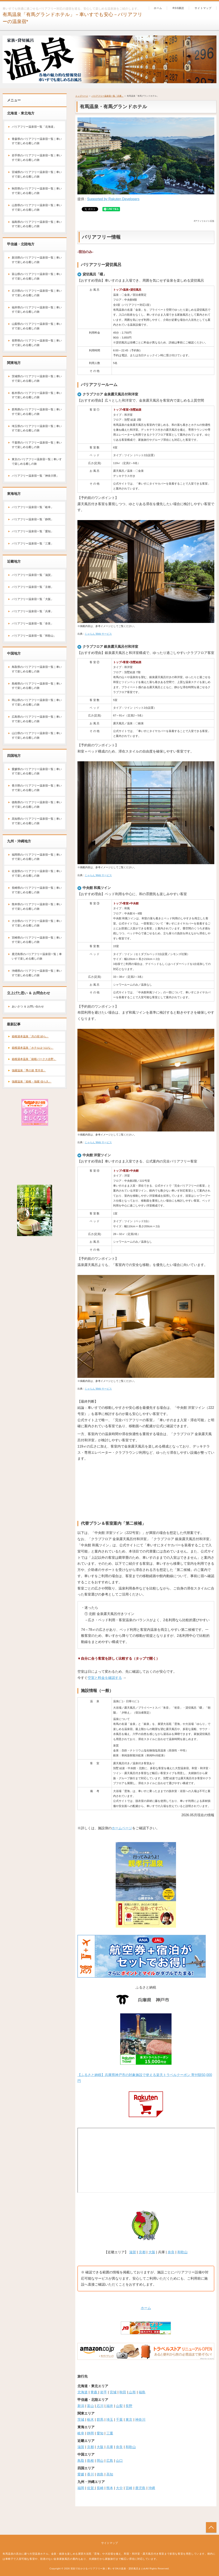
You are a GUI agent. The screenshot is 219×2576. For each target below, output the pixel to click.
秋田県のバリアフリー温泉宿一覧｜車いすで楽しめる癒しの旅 (37, 191)
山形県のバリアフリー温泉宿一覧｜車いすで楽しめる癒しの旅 (37, 207)
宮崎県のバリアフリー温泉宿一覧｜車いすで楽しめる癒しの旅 (37, 940)
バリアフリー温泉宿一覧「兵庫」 (108, 96)
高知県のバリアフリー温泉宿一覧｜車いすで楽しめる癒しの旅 (37, 821)
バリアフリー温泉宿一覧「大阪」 (32, 599)
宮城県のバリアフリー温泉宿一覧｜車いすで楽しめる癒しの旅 (37, 174)
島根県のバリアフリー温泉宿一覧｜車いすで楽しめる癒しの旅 (37, 686)
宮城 (113, 2392)
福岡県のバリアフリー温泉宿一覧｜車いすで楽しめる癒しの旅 (37, 857)
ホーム (158, 8)
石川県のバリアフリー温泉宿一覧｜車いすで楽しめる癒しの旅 (37, 293)
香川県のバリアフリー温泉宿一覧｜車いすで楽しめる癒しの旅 (37, 788)
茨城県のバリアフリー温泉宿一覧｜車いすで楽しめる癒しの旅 (37, 378)
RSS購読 (178, 8)
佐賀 (91, 2488)
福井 (109, 2406)
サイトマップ (203, 8)
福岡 (80, 2488)
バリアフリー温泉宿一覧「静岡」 (32, 519)
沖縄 (151, 2488)
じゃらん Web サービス (98, 633)
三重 (109, 2433)
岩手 (103, 2392)
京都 (142, 2252)
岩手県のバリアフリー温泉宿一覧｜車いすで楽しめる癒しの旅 (37, 157)
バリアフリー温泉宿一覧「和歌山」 (34, 635)
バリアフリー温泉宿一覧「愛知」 (32, 531)
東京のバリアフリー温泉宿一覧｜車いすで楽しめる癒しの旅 (37, 461)
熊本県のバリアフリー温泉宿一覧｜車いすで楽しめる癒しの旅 (37, 906)
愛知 (100, 2433)
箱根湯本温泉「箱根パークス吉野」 (34, 1059)
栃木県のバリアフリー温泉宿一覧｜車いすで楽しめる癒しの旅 (37, 395)
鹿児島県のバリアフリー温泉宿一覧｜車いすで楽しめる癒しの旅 (37, 956)
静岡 (90, 2433)
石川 (100, 2406)
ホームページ (122, 1828)
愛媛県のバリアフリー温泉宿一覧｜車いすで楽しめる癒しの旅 (37, 771)
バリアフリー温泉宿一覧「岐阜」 (32, 507)
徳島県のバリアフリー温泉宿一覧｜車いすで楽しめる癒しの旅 (37, 804)
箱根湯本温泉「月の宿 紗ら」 (30, 1036)
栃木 (90, 2419)
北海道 (82, 2392)
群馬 (100, 2419)
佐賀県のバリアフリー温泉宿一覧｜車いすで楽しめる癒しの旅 (37, 873)
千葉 (119, 2419)
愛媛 (80, 2474)
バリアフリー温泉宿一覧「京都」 (32, 587)
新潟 (80, 2406)
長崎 (100, 2488)
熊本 (109, 2488)
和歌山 (182, 2252)
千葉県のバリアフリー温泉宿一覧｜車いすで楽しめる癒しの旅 (37, 445)
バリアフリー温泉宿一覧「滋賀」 (32, 575)
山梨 (119, 2406)
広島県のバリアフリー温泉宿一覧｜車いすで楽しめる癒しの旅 (37, 719)
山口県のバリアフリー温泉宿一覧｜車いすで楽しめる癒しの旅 (37, 735)
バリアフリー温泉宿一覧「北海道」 (34, 126)
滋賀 (132, 2252)
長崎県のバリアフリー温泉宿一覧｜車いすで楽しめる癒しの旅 (37, 890)
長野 (129, 2406)
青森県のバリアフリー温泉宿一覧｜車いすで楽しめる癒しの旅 (37, 141)
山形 (132, 2392)
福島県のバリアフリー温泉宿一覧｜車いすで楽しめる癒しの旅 (37, 224)
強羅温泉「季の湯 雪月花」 (29, 1070)
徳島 (100, 2474)
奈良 (171, 2252)
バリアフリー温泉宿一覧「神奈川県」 (35, 475)
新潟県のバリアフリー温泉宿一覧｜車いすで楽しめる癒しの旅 (37, 260)
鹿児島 (140, 2488)
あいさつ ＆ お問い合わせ (28, 1006)
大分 (119, 2488)
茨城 (80, 2419)
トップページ (81, 96)
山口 (119, 2460)
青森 (94, 2392)
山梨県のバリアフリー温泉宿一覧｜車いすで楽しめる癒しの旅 (37, 326)
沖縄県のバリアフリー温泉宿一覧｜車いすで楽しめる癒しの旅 (37, 973)
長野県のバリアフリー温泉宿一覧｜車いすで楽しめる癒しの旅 (37, 343)
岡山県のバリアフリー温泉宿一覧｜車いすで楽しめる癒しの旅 (37, 702)
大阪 (151, 2252)
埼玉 (109, 2419)
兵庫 (109, 2447)
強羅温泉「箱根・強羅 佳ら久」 (32, 1081)
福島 (142, 2392)
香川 (90, 2474)
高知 (109, 2474)
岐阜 (80, 2433)
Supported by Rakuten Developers (113, 199)
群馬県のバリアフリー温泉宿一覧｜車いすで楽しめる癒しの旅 (37, 412)
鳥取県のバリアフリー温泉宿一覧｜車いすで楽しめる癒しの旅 (37, 669)
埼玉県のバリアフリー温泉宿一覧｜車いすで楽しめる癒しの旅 (37, 428)
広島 (109, 2460)
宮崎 (129, 2488)
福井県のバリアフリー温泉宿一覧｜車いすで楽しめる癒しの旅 (37, 309)
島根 (90, 2460)
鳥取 (80, 2460)
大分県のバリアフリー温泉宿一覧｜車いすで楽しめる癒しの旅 (37, 923)
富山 (90, 2406)
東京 (129, 2419)
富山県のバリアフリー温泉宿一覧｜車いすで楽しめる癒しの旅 (37, 276)
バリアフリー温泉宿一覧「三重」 (32, 543)
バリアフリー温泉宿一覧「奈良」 (32, 623)
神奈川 (140, 2419)
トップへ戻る (211, 2527)
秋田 (122, 2392)
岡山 (100, 2460)
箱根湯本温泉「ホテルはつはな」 (32, 1047)
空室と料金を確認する (105, 1678)
